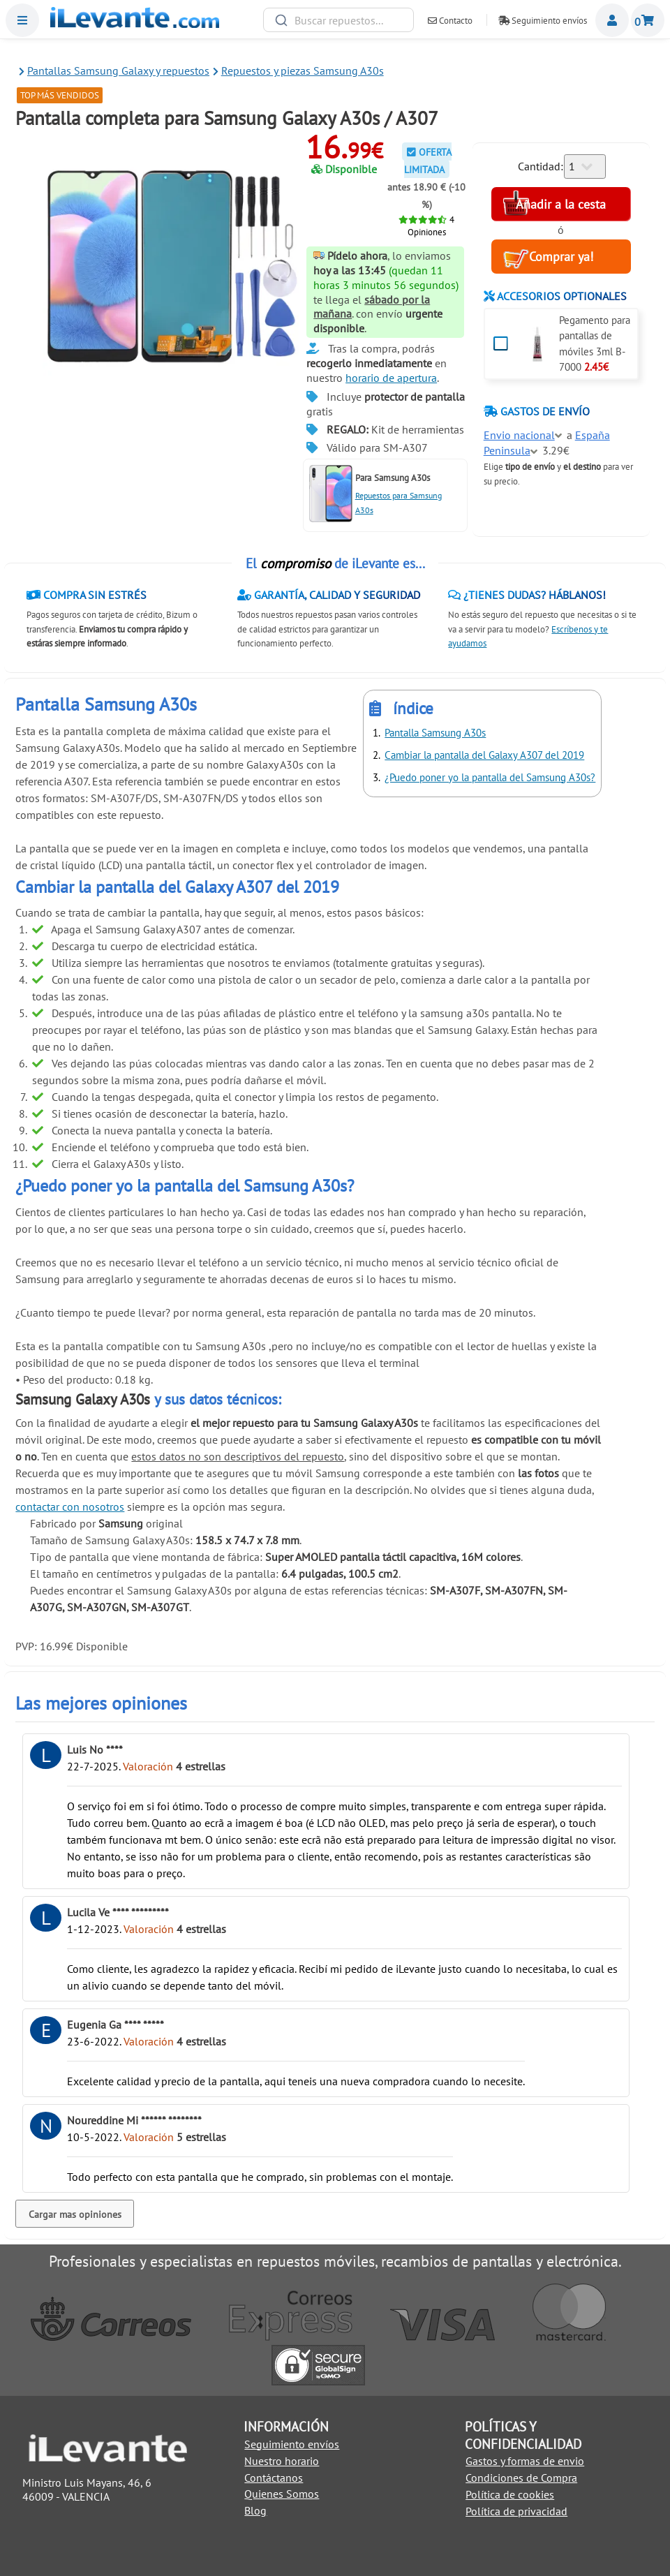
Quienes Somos (281, 2494)
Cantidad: (540, 166)
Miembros (612, 20)
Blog (255, 2510)
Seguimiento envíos (542, 21)
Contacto (450, 21)
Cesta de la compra (647, 20)
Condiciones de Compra (521, 2478)
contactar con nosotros (69, 1506)
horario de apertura (391, 377)
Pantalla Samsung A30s (435, 732)
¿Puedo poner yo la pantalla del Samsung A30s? (490, 777)
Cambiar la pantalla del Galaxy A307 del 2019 (484, 755)
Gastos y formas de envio (525, 2461)
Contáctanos (273, 2478)
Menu (22, 20)
